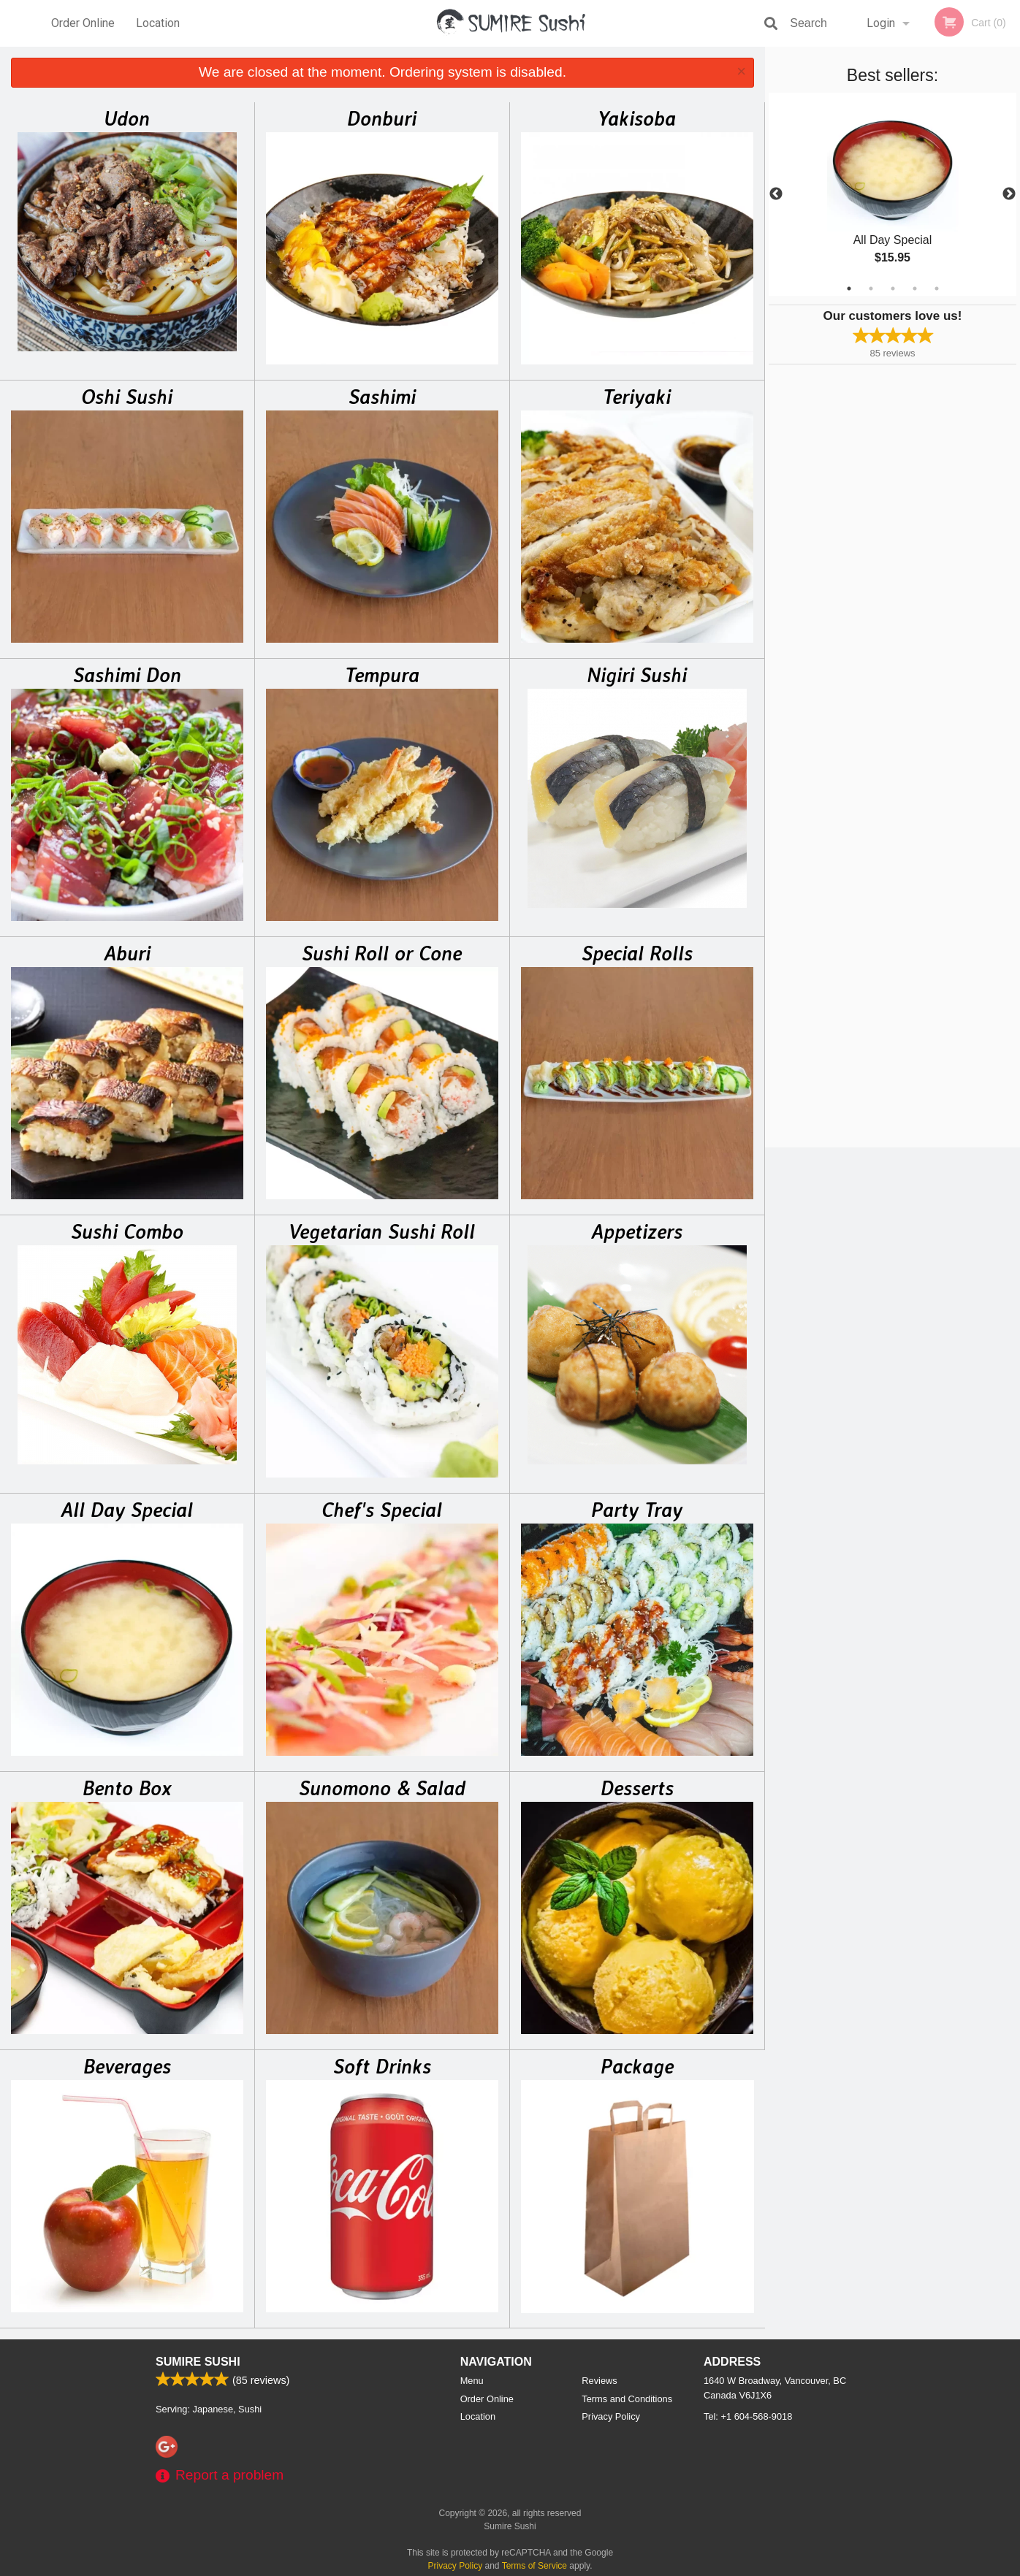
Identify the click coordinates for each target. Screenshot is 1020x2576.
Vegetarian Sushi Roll (382, 1231)
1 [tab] (849, 288)
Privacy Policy (611, 2416)
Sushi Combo (127, 1231)
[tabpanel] (892, 194)
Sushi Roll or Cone (382, 953)
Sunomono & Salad (382, 1788)
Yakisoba (637, 118)
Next (1009, 194)
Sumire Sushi (198, 2361)
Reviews (599, 2380)
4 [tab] (914, 288)
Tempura (382, 674)
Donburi (381, 118)
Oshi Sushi (126, 396)
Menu (472, 2380)
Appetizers (636, 1231)
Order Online (83, 23)
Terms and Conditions (627, 2398)
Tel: (748, 2416)
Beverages (127, 2066)
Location (158, 23)
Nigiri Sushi (637, 674)
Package (637, 2066)
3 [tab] (893, 288)
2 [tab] (871, 288)
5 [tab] (936, 288)
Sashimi (382, 396)
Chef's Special (381, 1509)
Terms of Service (534, 2566)
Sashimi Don (127, 674)
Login (881, 23)
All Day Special (127, 1509)
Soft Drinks (382, 2066)
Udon (127, 118)
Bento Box (127, 1788)
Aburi (127, 953)
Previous (776, 194)
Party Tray (636, 1509)
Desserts (637, 1788)
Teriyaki (637, 396)
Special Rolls (637, 953)
